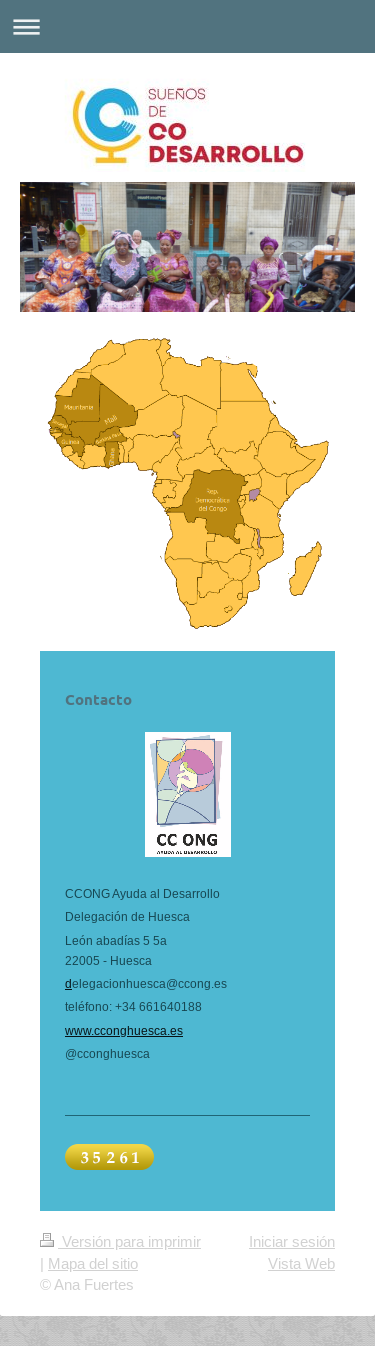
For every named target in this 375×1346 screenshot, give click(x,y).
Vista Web (301, 1263)
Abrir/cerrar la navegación (187, 26)
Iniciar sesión (292, 1241)
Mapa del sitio (93, 1263)
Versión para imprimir (120, 1241)
